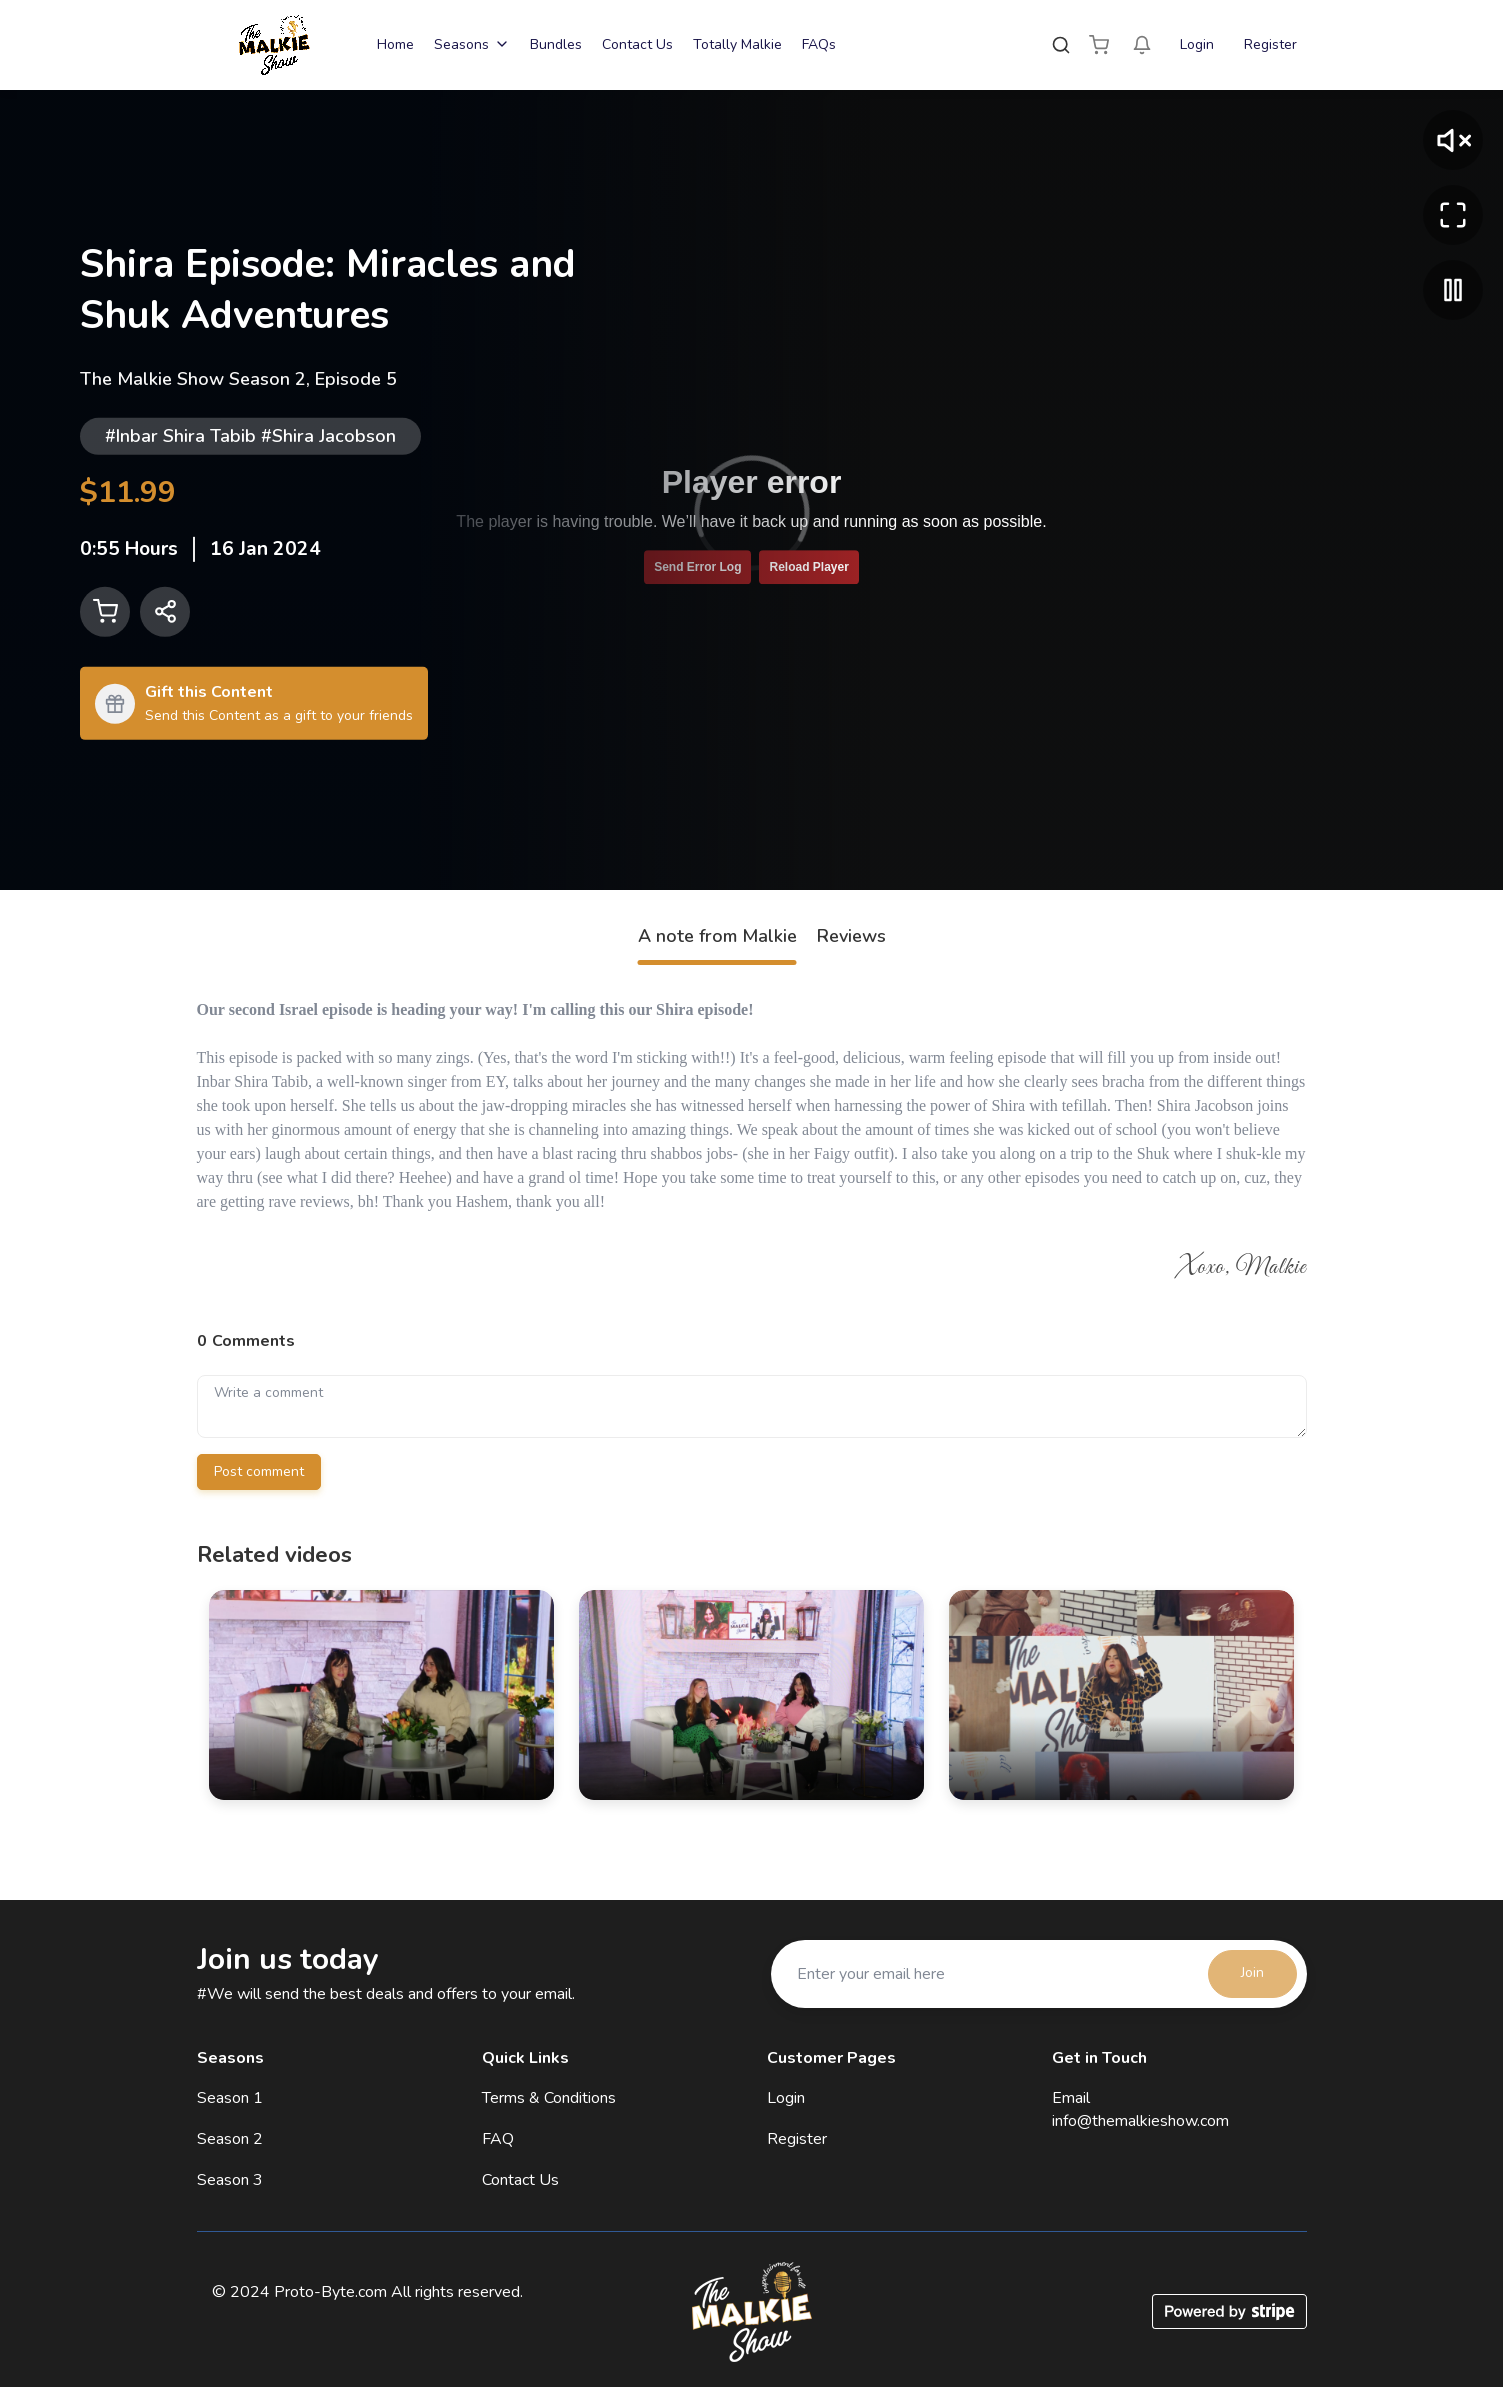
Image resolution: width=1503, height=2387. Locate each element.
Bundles (556, 44)
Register (1270, 44)
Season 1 (230, 2098)
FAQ (498, 2139)
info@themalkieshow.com (1140, 2121)
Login (1197, 44)
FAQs (819, 44)
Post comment (259, 1471)
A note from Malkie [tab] (717, 936)
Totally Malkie (737, 44)
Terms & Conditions (549, 2098)
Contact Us (637, 44)
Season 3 (230, 2180)
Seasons (472, 44)
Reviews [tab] (851, 936)
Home (395, 44)
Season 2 (230, 2139)
